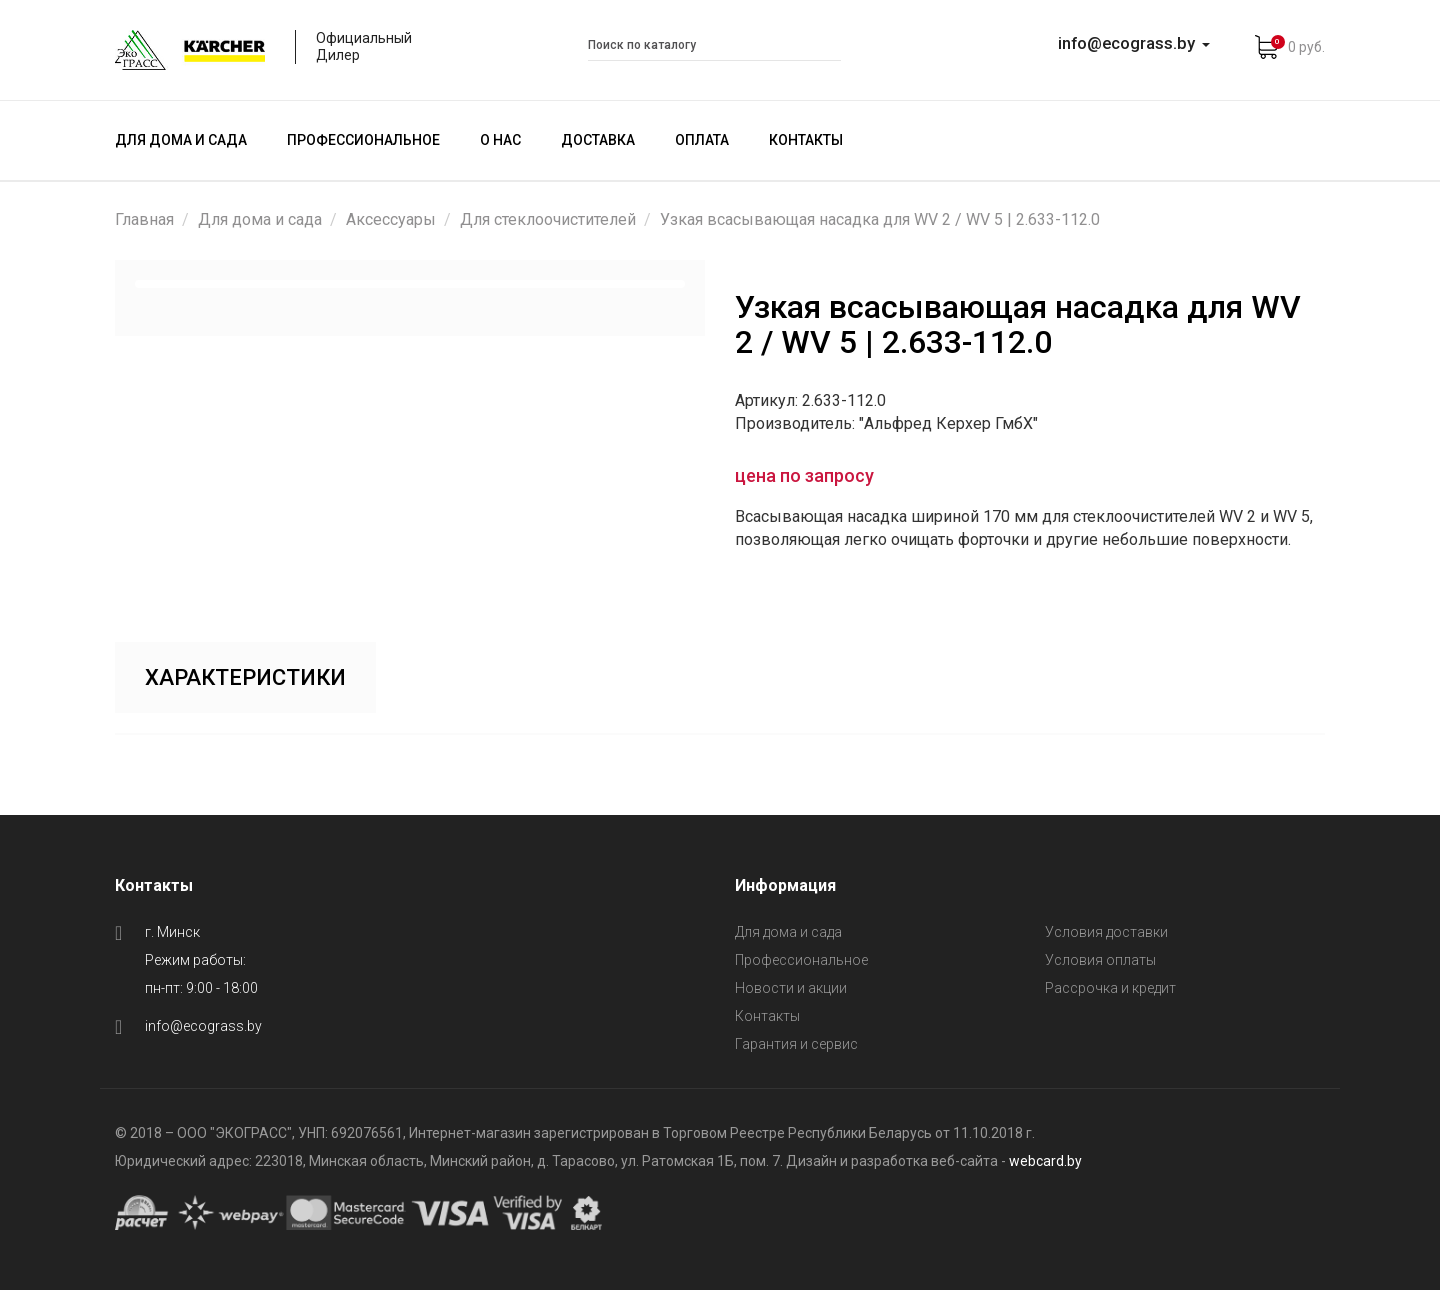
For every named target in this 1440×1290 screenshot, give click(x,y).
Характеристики (245, 677)
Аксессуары (391, 219)
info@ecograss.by (203, 1026)
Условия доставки (1106, 932)
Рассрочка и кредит (1110, 988)
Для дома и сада (181, 140)
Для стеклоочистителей (548, 219)
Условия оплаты (1100, 960)
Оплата (702, 140)
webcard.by (1045, 1161)
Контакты (806, 140)
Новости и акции (791, 988)
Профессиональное (363, 140)
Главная (144, 219)
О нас (500, 140)
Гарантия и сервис (796, 1044)
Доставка (598, 140)
